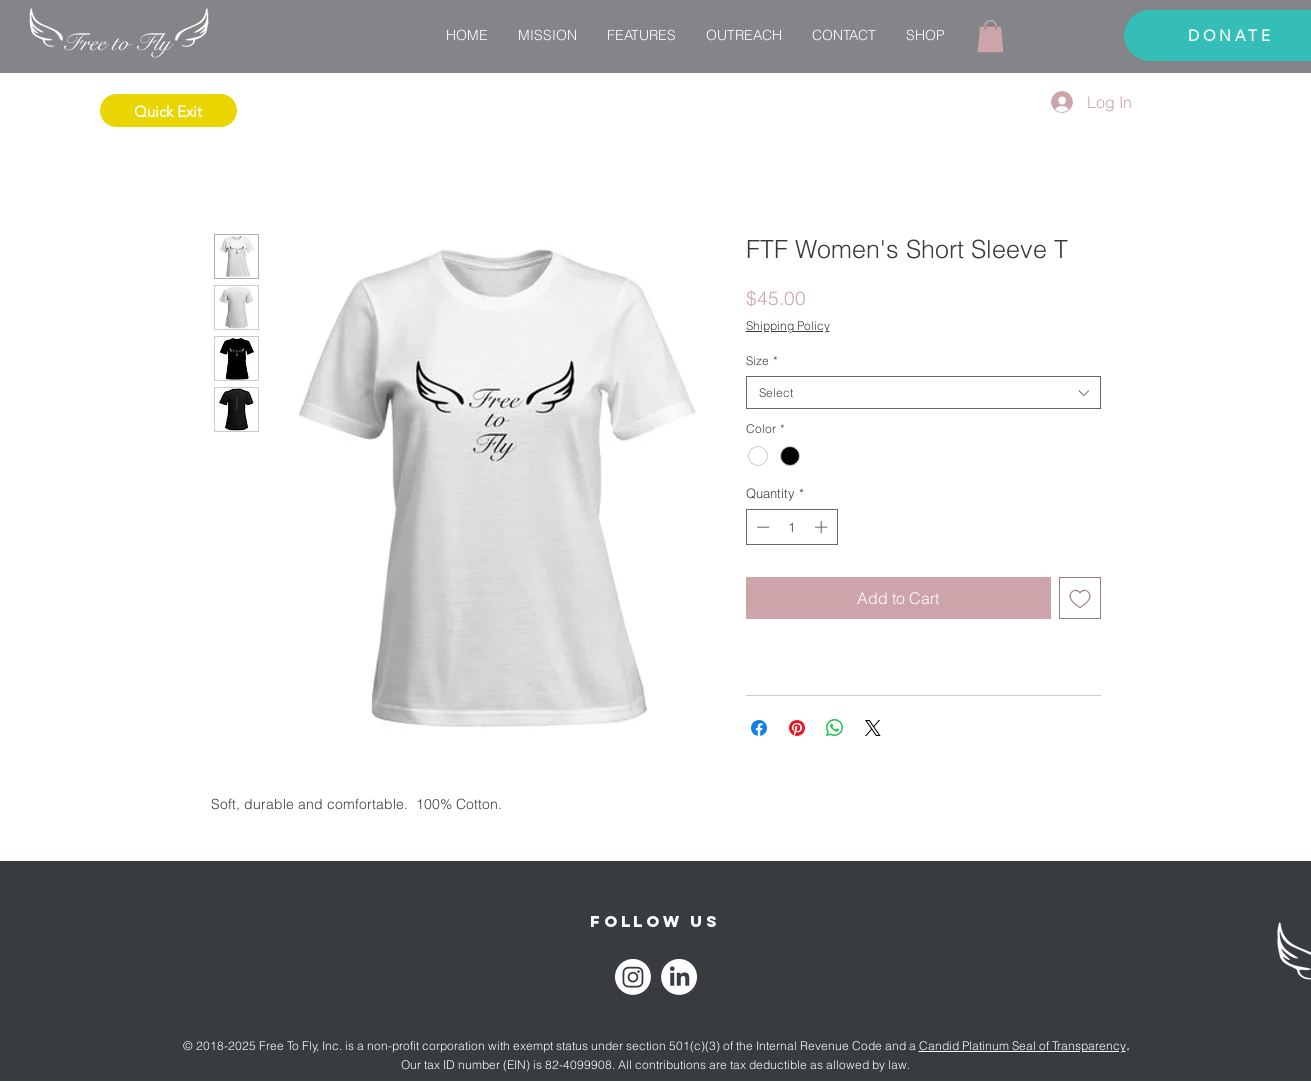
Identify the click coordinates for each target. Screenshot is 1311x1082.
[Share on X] (873, 728)
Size (762, 360)
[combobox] (923, 392)
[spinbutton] (791, 527)
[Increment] (823, 527)
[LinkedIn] (679, 977)
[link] (990, 36)
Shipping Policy (788, 325)
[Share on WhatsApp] (835, 728)
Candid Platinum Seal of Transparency (1022, 1045)
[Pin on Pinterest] (797, 728)
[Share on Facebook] (759, 728)
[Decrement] (761, 527)
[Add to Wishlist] (1080, 598)
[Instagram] (633, 977)
